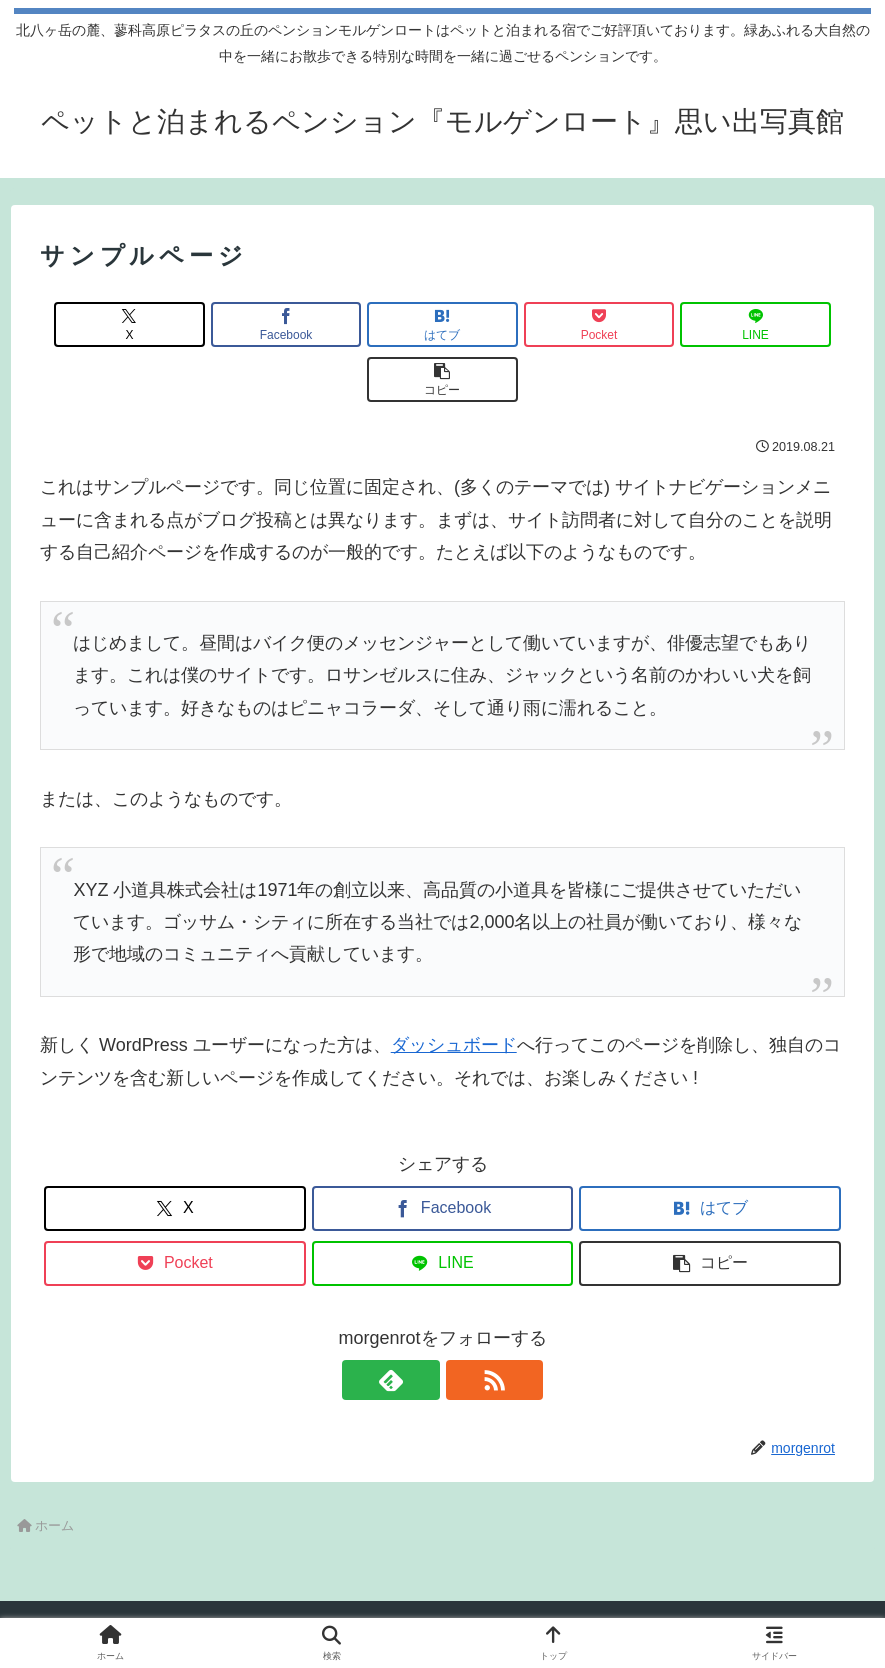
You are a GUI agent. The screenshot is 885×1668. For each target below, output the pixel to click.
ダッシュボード (454, 990)
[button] (780, 324)
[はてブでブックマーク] (374, 324)
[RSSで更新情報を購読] (466, 1325)
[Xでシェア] (104, 324)
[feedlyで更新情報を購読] (420, 1325)
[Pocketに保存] (510, 324)
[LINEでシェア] (645, 324)
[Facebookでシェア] (239, 324)
